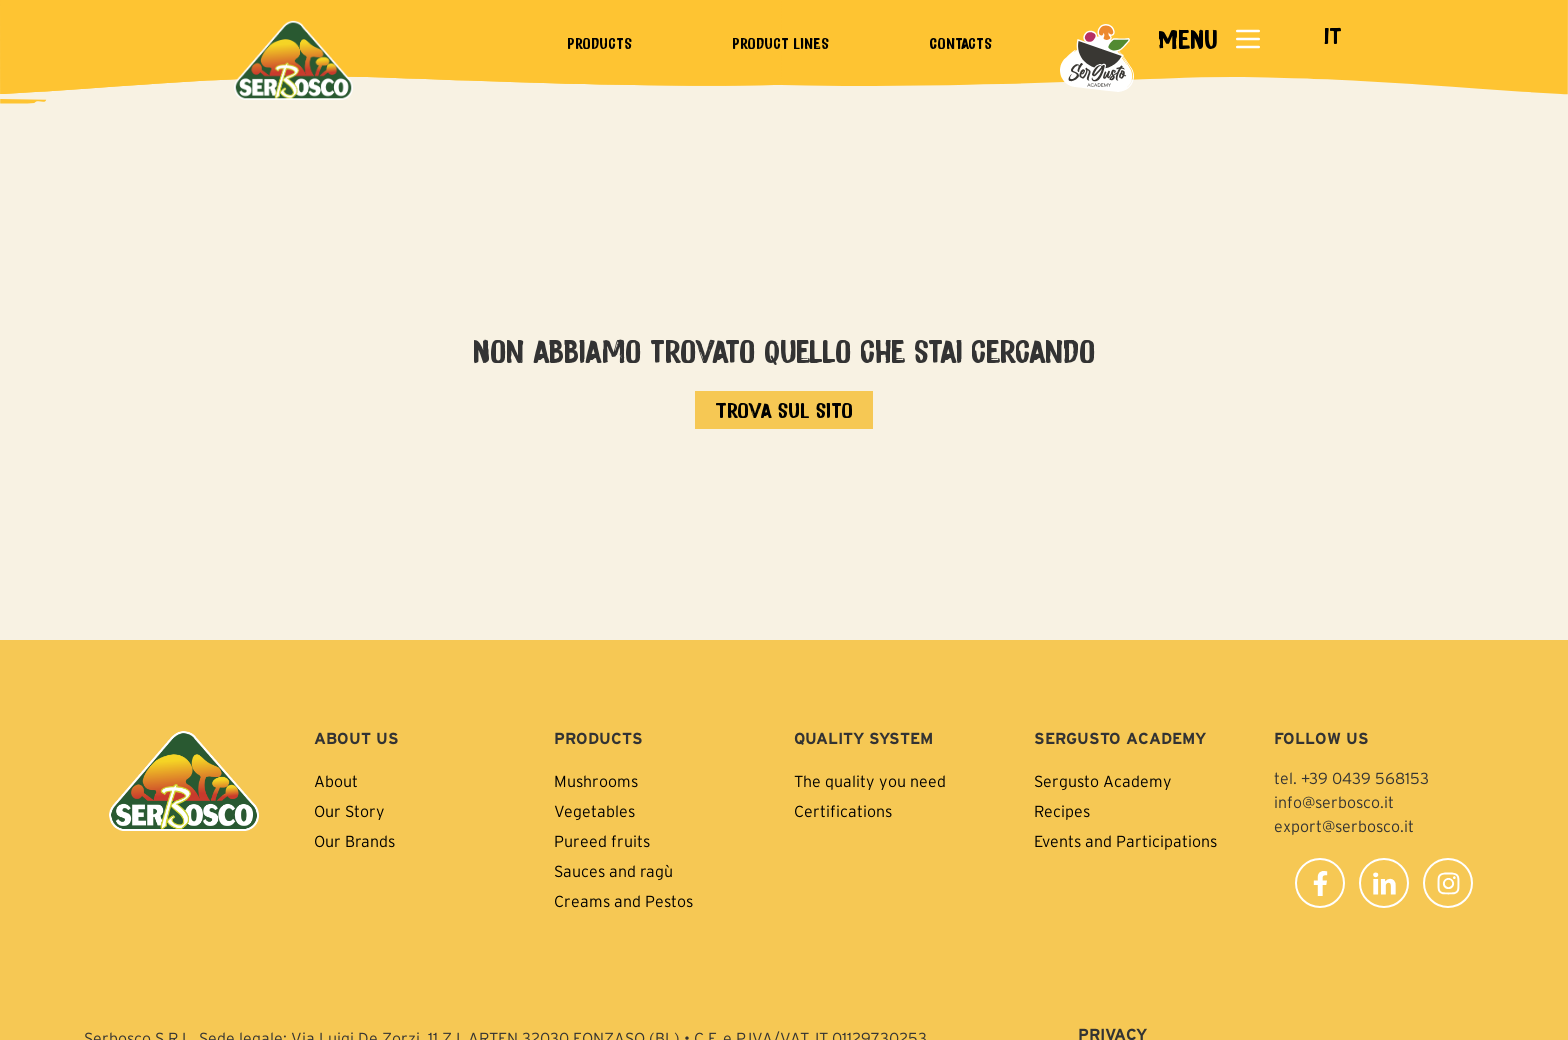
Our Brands (354, 841)
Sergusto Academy (1103, 781)
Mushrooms (596, 781)
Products (599, 43)
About (336, 781)
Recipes (1062, 811)
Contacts (960, 43)
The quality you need (870, 781)
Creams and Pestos (623, 901)
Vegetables (594, 811)
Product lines (780, 43)
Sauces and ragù (613, 871)
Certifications (843, 811)
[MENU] (1248, 39)
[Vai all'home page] (784, 410)
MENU (1187, 38)
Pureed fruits (602, 841)
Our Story (349, 811)
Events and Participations (1125, 841)
